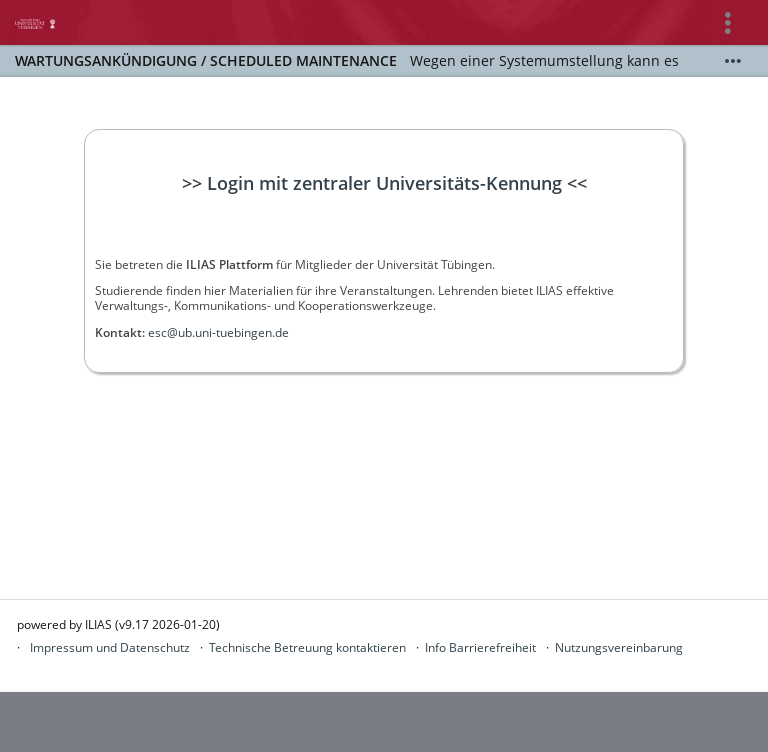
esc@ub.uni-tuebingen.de (218, 332)
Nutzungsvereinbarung (619, 647)
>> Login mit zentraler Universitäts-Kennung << (384, 183)
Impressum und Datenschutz (110, 647)
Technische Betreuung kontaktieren (307, 647)
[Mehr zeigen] (733, 61)
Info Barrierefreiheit (480, 647)
